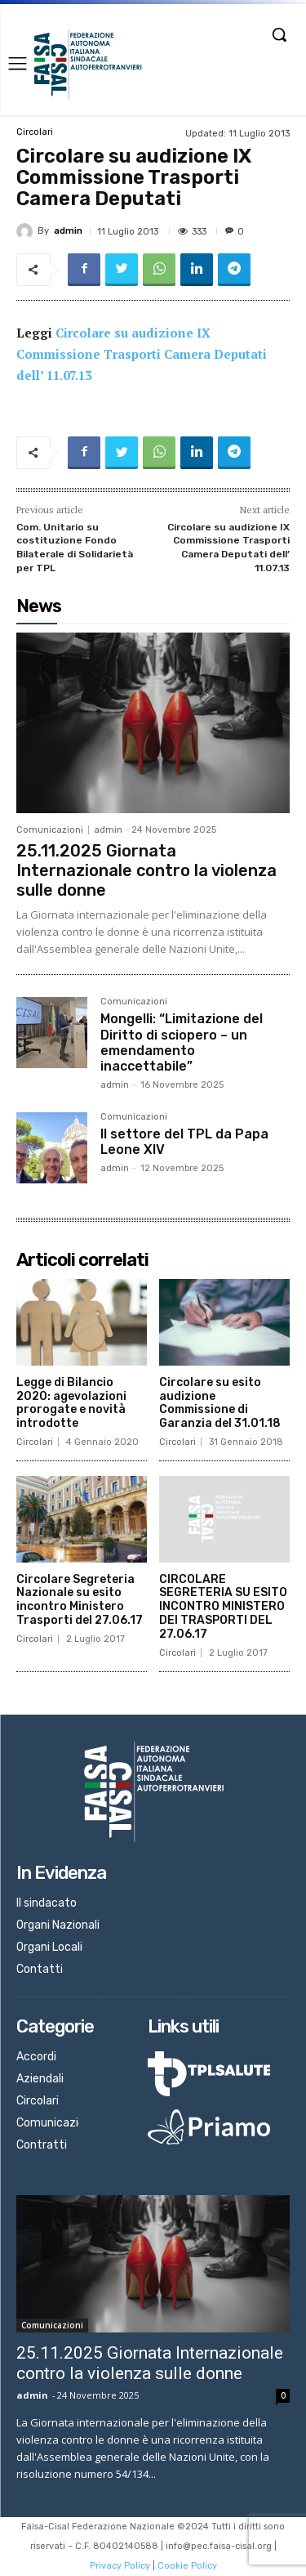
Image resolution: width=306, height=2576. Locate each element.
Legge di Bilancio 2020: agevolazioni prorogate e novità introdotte (71, 1402)
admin (68, 230)
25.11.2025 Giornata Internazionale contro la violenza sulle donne (146, 870)
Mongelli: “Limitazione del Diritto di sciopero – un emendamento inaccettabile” (181, 1042)
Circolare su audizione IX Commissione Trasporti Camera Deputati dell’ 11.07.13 (141, 353)
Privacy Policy (120, 2565)
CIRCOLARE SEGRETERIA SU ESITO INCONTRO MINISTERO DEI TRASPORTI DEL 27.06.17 (223, 1606)
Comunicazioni (49, 829)
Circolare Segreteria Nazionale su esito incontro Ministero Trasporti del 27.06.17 (79, 1599)
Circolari (34, 131)
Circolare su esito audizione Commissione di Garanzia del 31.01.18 (220, 1402)
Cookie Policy (187, 2565)
